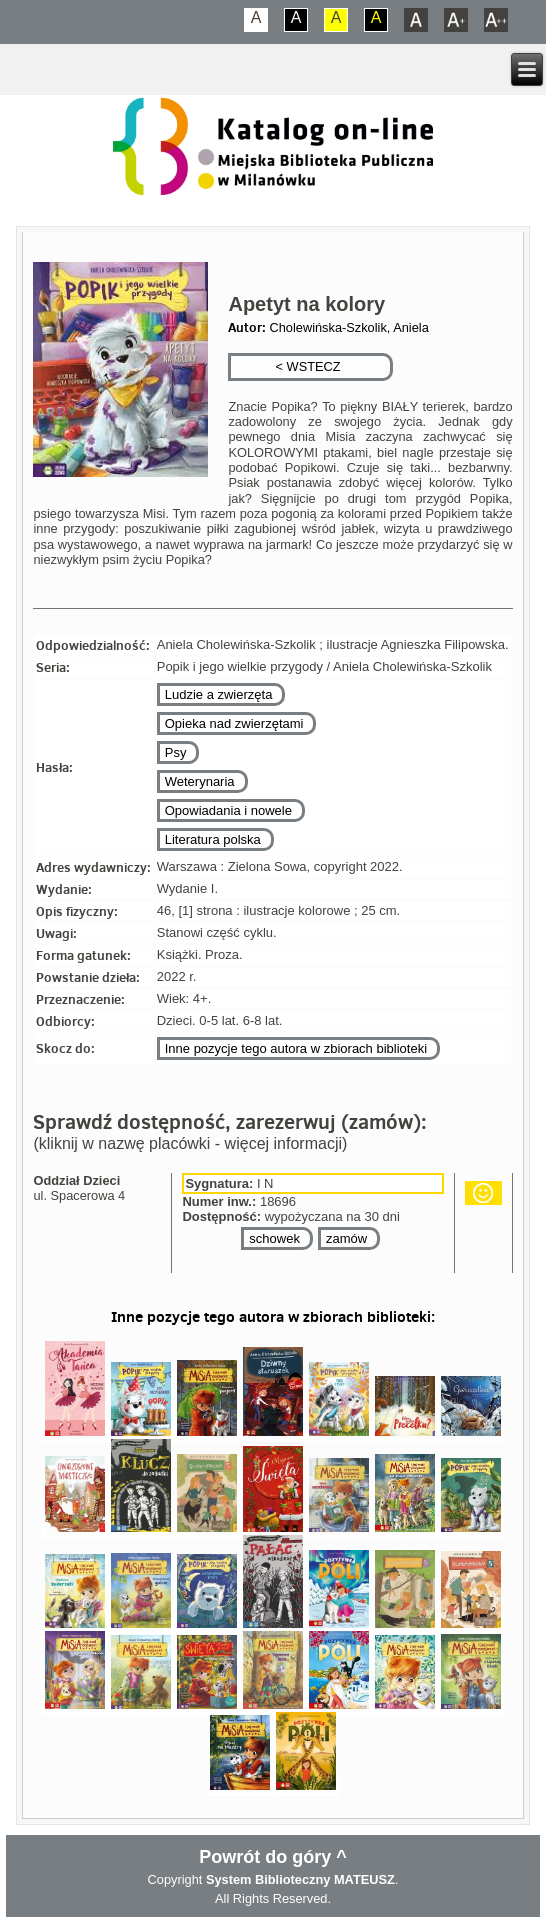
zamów (346, 1238)
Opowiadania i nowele (228, 810)
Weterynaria (200, 781)
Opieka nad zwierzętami (234, 723)
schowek (274, 1238)
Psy (176, 752)
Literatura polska (213, 839)
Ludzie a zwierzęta (219, 694)
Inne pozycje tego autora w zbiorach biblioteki (296, 1048)
